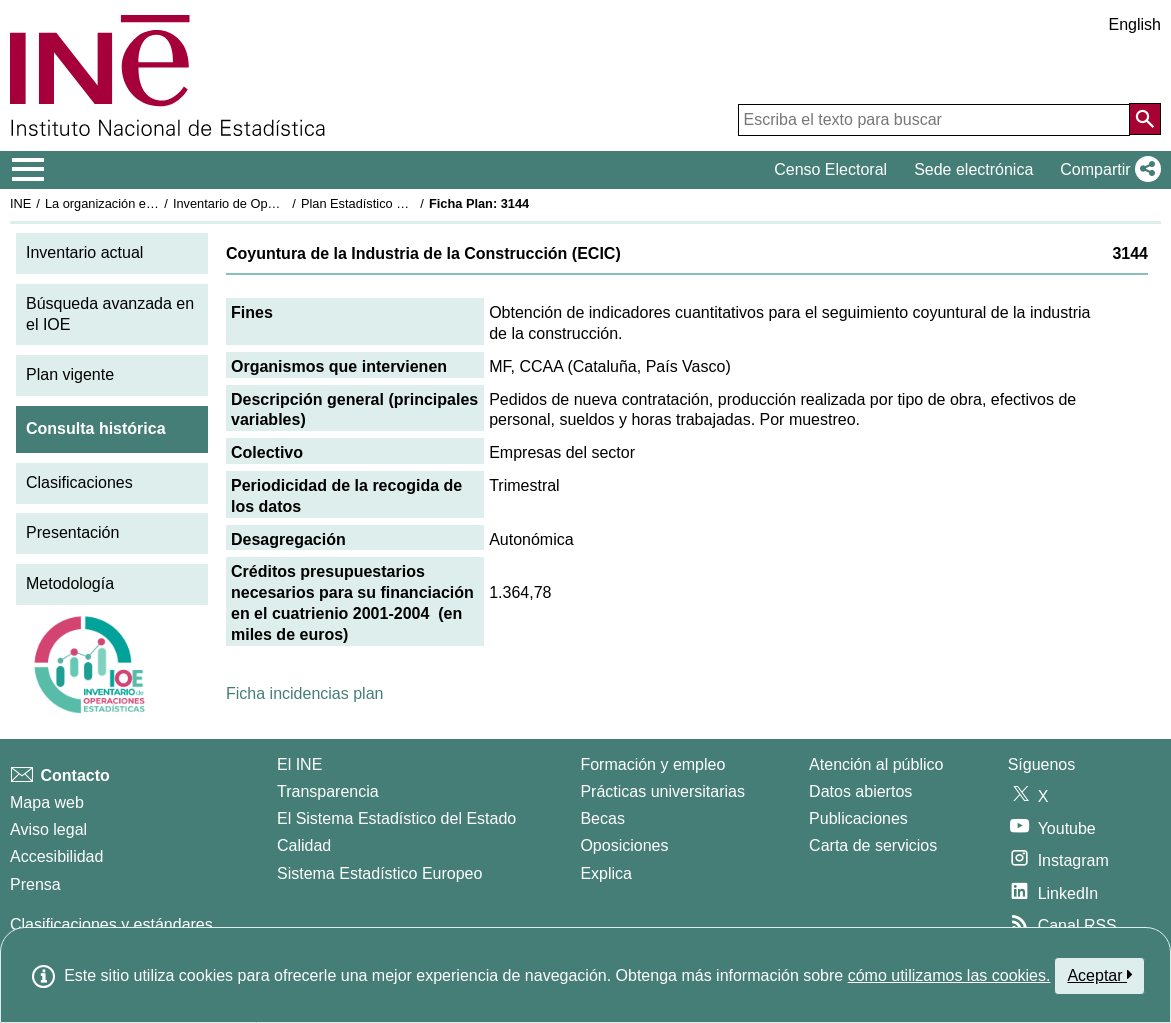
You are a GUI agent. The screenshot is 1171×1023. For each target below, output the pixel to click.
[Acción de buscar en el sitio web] (1145, 119)
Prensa (35, 884)
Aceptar (1099, 975)
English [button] (1135, 24)
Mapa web (47, 802)
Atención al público (876, 764)
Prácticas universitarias (662, 791)
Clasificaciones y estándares (111, 924)
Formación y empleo (652, 764)
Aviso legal (48, 829)
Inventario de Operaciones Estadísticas (284, 203)
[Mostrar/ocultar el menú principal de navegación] (28, 170)
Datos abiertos (860, 791)
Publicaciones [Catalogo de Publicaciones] (858, 818)
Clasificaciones (79, 482)
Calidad (304, 845)
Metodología (70, 583)
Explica (606, 873)
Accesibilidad (56, 856)
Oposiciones (624, 845)
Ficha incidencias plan (304, 693)
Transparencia (328, 791)
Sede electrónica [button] (973, 169)
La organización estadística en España (155, 203)
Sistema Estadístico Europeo (379, 873)
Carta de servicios (873, 845)
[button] (1106, 170)
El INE (299, 764)
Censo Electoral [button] (830, 169)
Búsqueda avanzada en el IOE (110, 314)
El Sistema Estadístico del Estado (396, 818)
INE (20, 203)
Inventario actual (84, 252)
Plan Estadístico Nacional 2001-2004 (406, 203)
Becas (602, 818)
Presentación (72, 532)
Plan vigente (70, 374)
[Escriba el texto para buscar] (934, 120)
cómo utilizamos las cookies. (949, 975)
